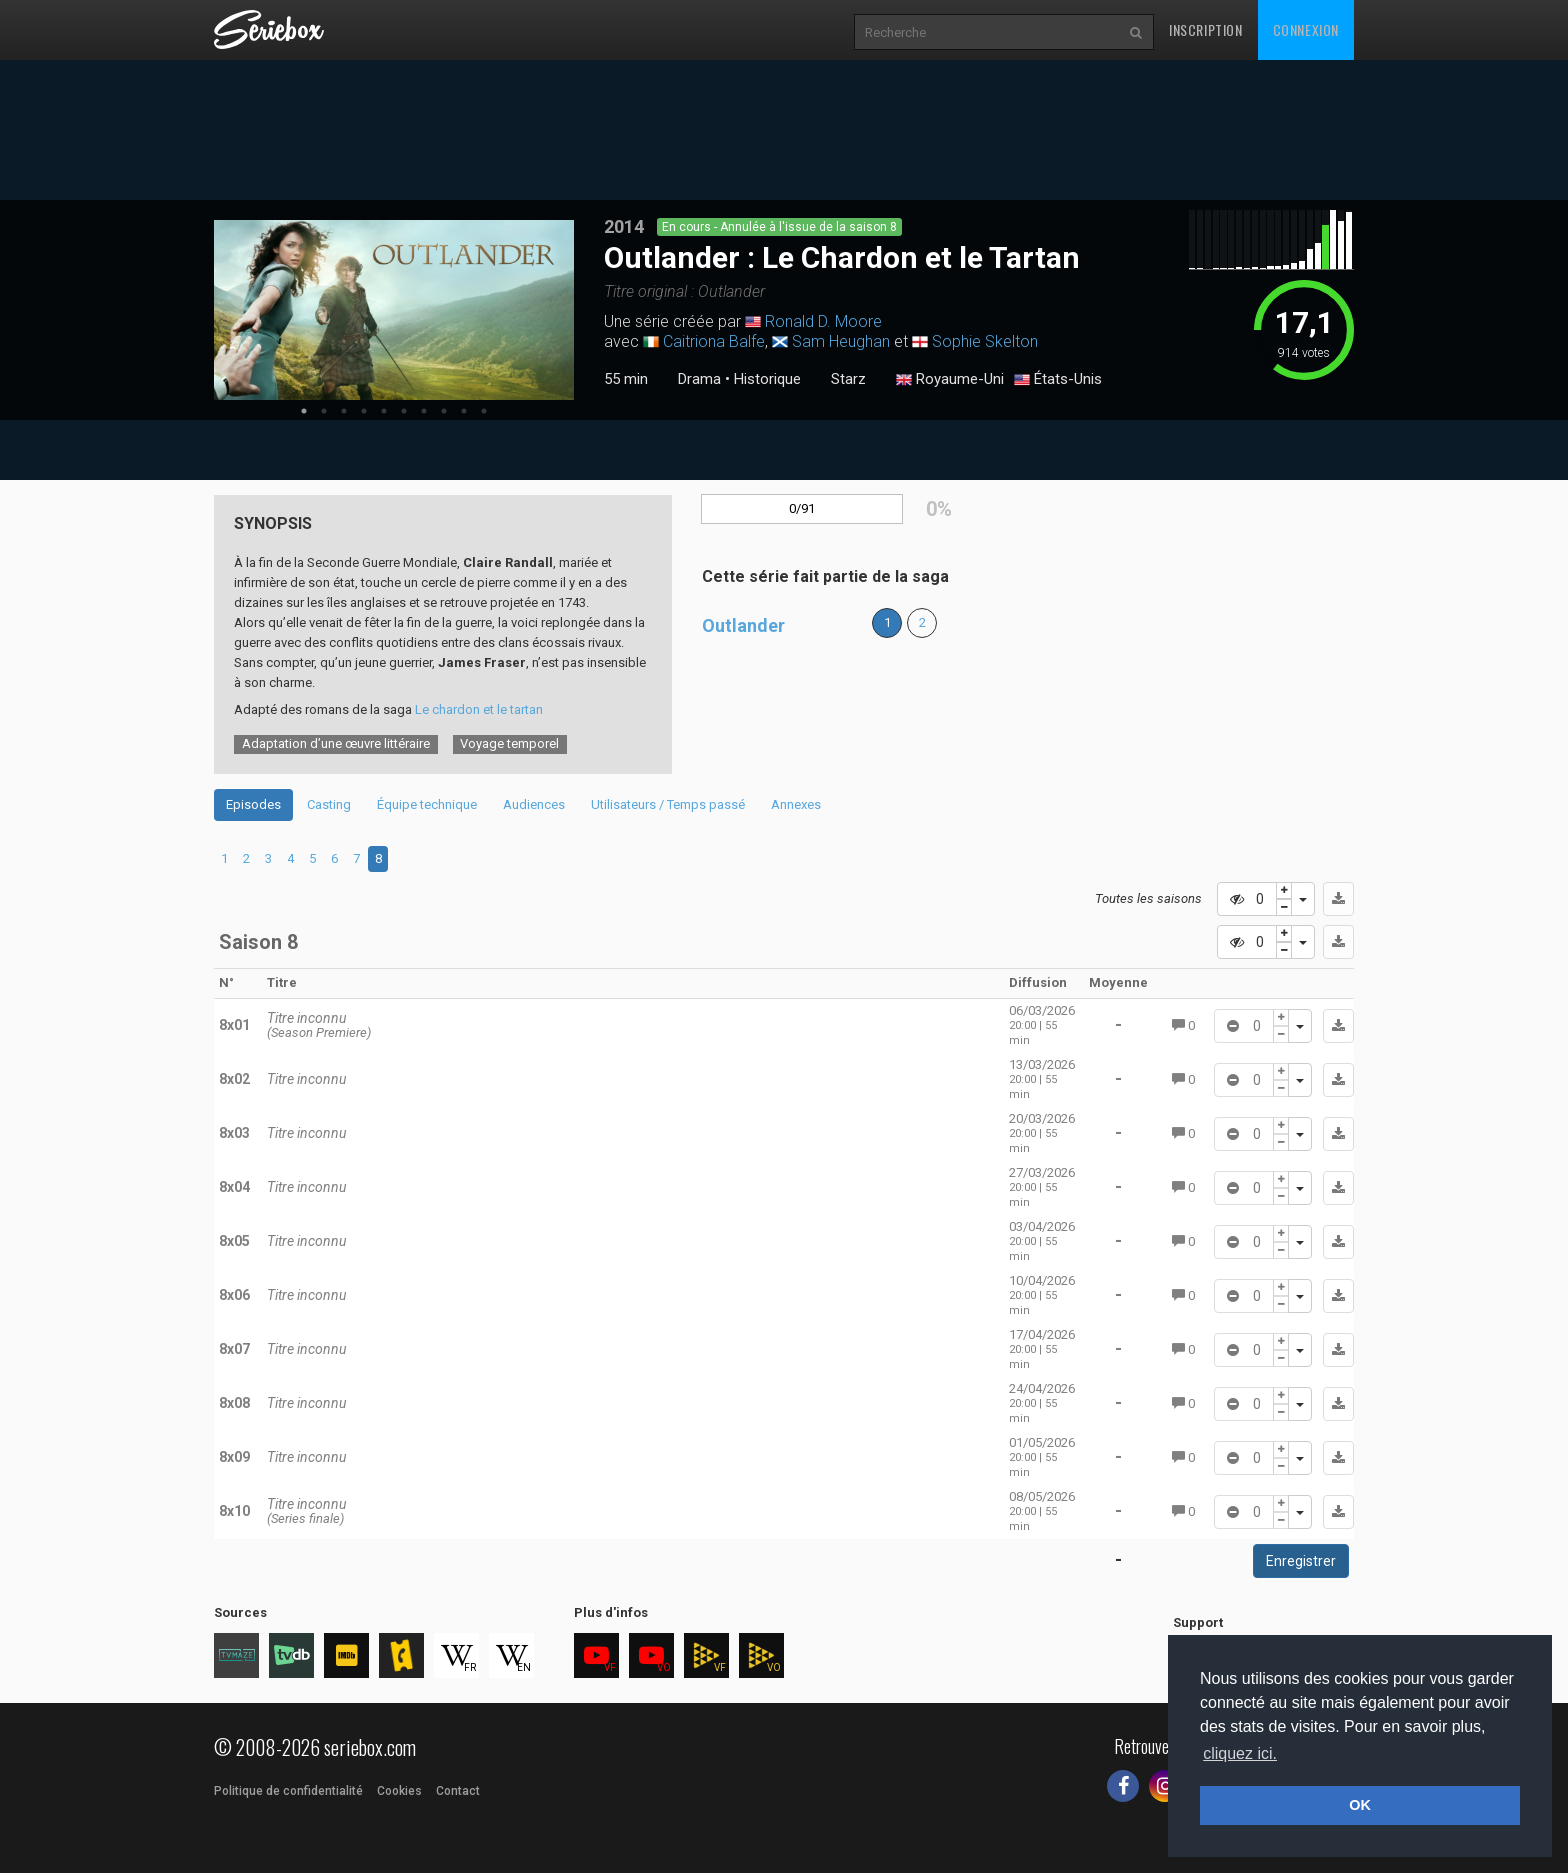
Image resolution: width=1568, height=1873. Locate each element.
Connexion (1306, 29)
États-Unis (1058, 380)
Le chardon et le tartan (479, 709)
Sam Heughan (841, 341)
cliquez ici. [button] (1240, 1753)
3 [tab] (344, 411)
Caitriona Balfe (714, 341)
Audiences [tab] (534, 804)
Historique (767, 379)
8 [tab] (444, 411)
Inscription (1206, 29)
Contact (458, 1791)
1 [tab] (304, 411)
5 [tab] (384, 411)
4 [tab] (364, 411)
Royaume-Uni (950, 380)
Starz (848, 379)
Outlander (743, 625)
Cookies (399, 1791)
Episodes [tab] (253, 804)
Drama (699, 379)
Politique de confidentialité (288, 1791)
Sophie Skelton (985, 341)
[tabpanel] (394, 310)
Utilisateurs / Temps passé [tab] (668, 804)
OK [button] (1360, 1805)
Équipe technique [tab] (427, 804)
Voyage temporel (509, 743)
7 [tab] (424, 411)
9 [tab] (464, 411)
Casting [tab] (329, 804)
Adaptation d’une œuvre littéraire (336, 743)
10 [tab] (484, 411)
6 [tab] (404, 411)
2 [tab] (324, 411)
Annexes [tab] (796, 804)
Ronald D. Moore (823, 321)
